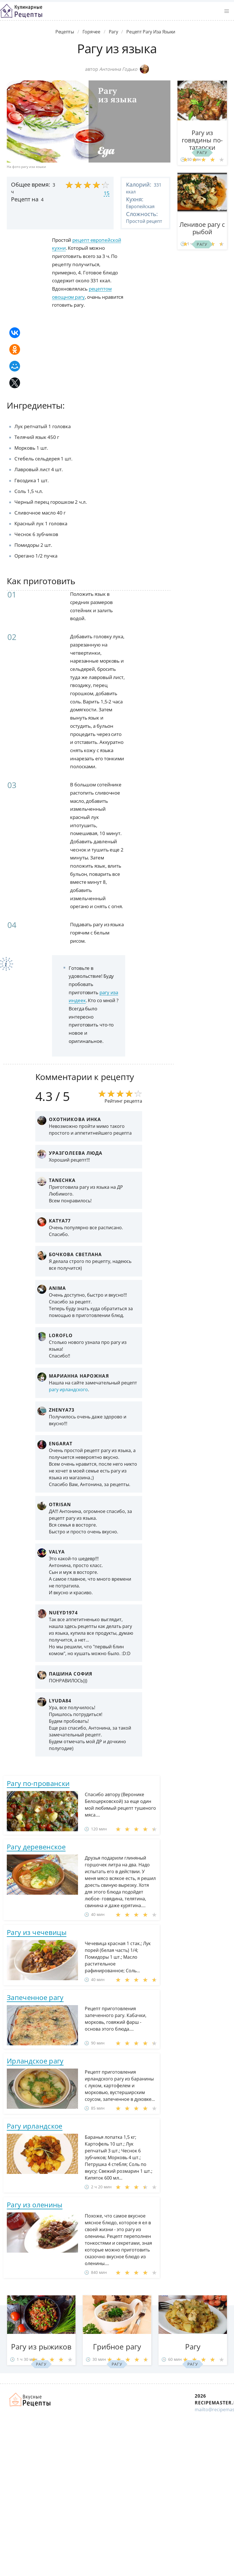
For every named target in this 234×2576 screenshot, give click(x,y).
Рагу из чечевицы (36, 1932)
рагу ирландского (68, 1389)
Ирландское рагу (35, 2060)
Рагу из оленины (34, 2204)
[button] (226, 11)
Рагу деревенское (36, 1846)
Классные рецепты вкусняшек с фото (21, 11)
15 (106, 193)
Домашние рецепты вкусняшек (30, 2400)
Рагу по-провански (38, 1783)
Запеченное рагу (35, 1997)
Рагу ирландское (34, 2126)
